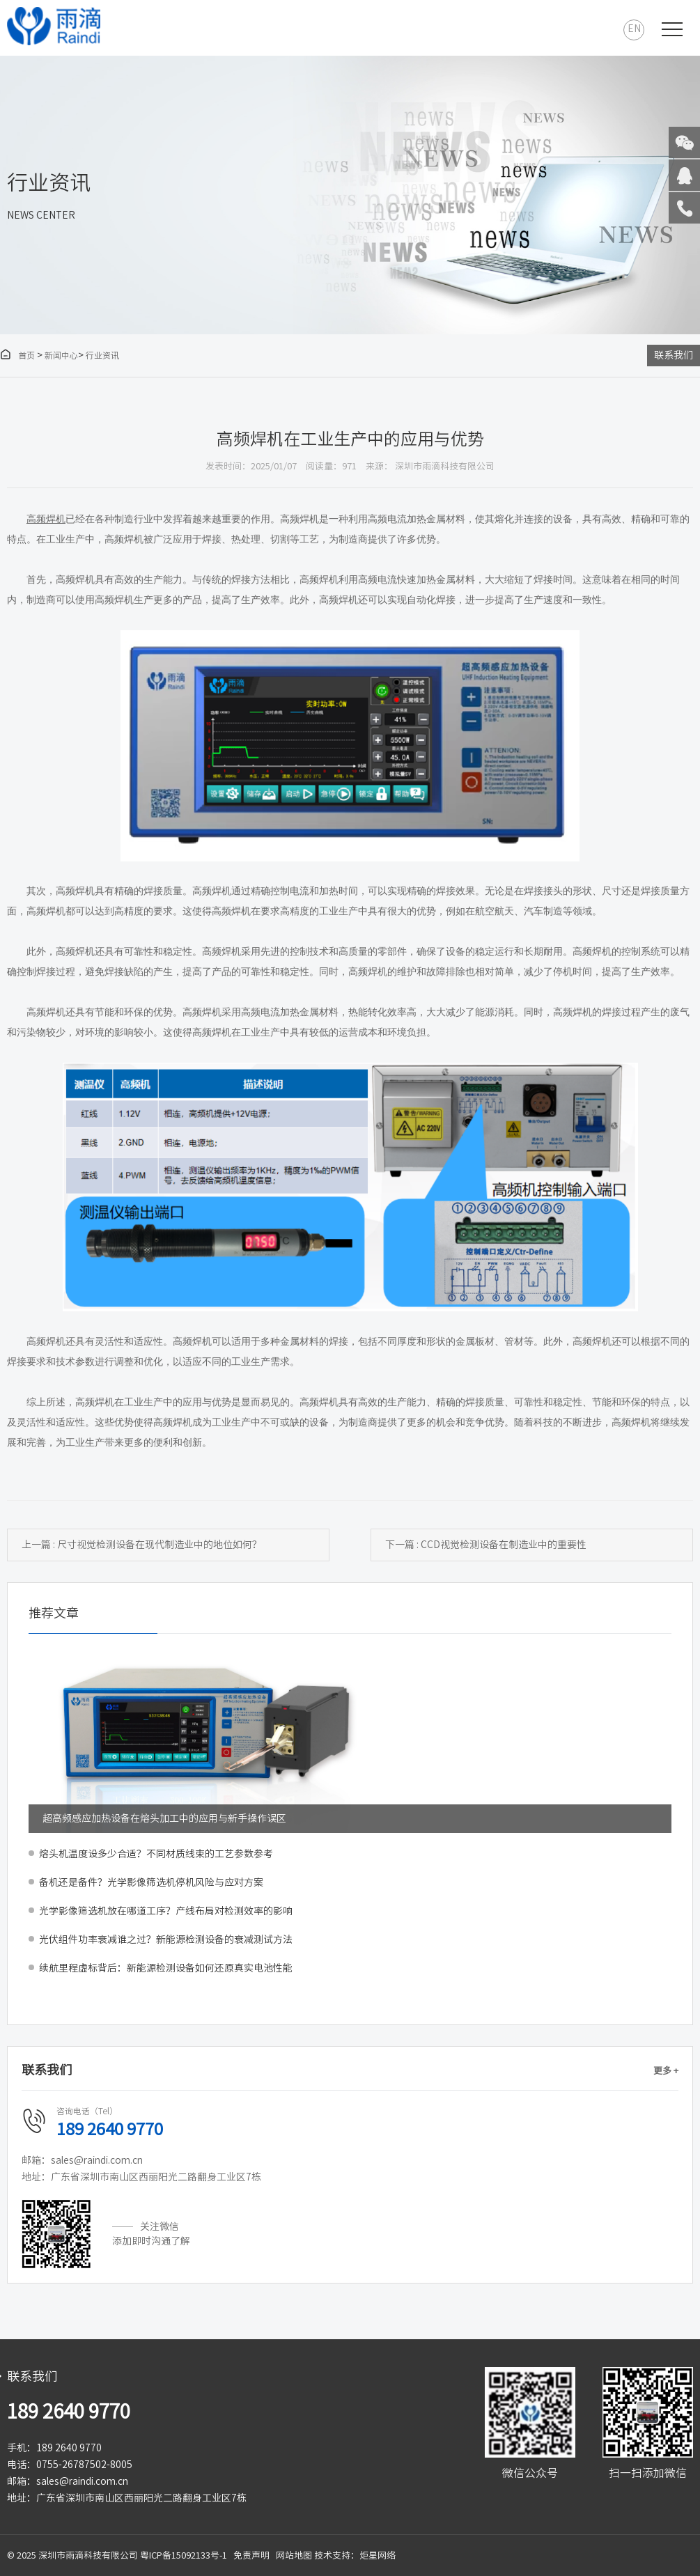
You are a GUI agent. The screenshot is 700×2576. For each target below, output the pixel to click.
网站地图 (294, 2555)
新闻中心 (61, 355)
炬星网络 (377, 2555)
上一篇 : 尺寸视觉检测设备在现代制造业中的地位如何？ (142, 1544)
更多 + (665, 2070)
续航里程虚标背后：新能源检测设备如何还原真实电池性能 (166, 1968)
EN (634, 28)
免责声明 (251, 2555)
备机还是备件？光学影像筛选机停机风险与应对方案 (151, 1882)
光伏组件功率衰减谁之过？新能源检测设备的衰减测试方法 (166, 1939)
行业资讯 (102, 355)
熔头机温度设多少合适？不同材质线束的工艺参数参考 (156, 1854)
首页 (17, 355)
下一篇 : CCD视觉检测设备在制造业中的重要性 (485, 1544)
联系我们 (673, 355)
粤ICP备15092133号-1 (183, 2555)
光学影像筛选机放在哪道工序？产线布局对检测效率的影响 (166, 1911)
